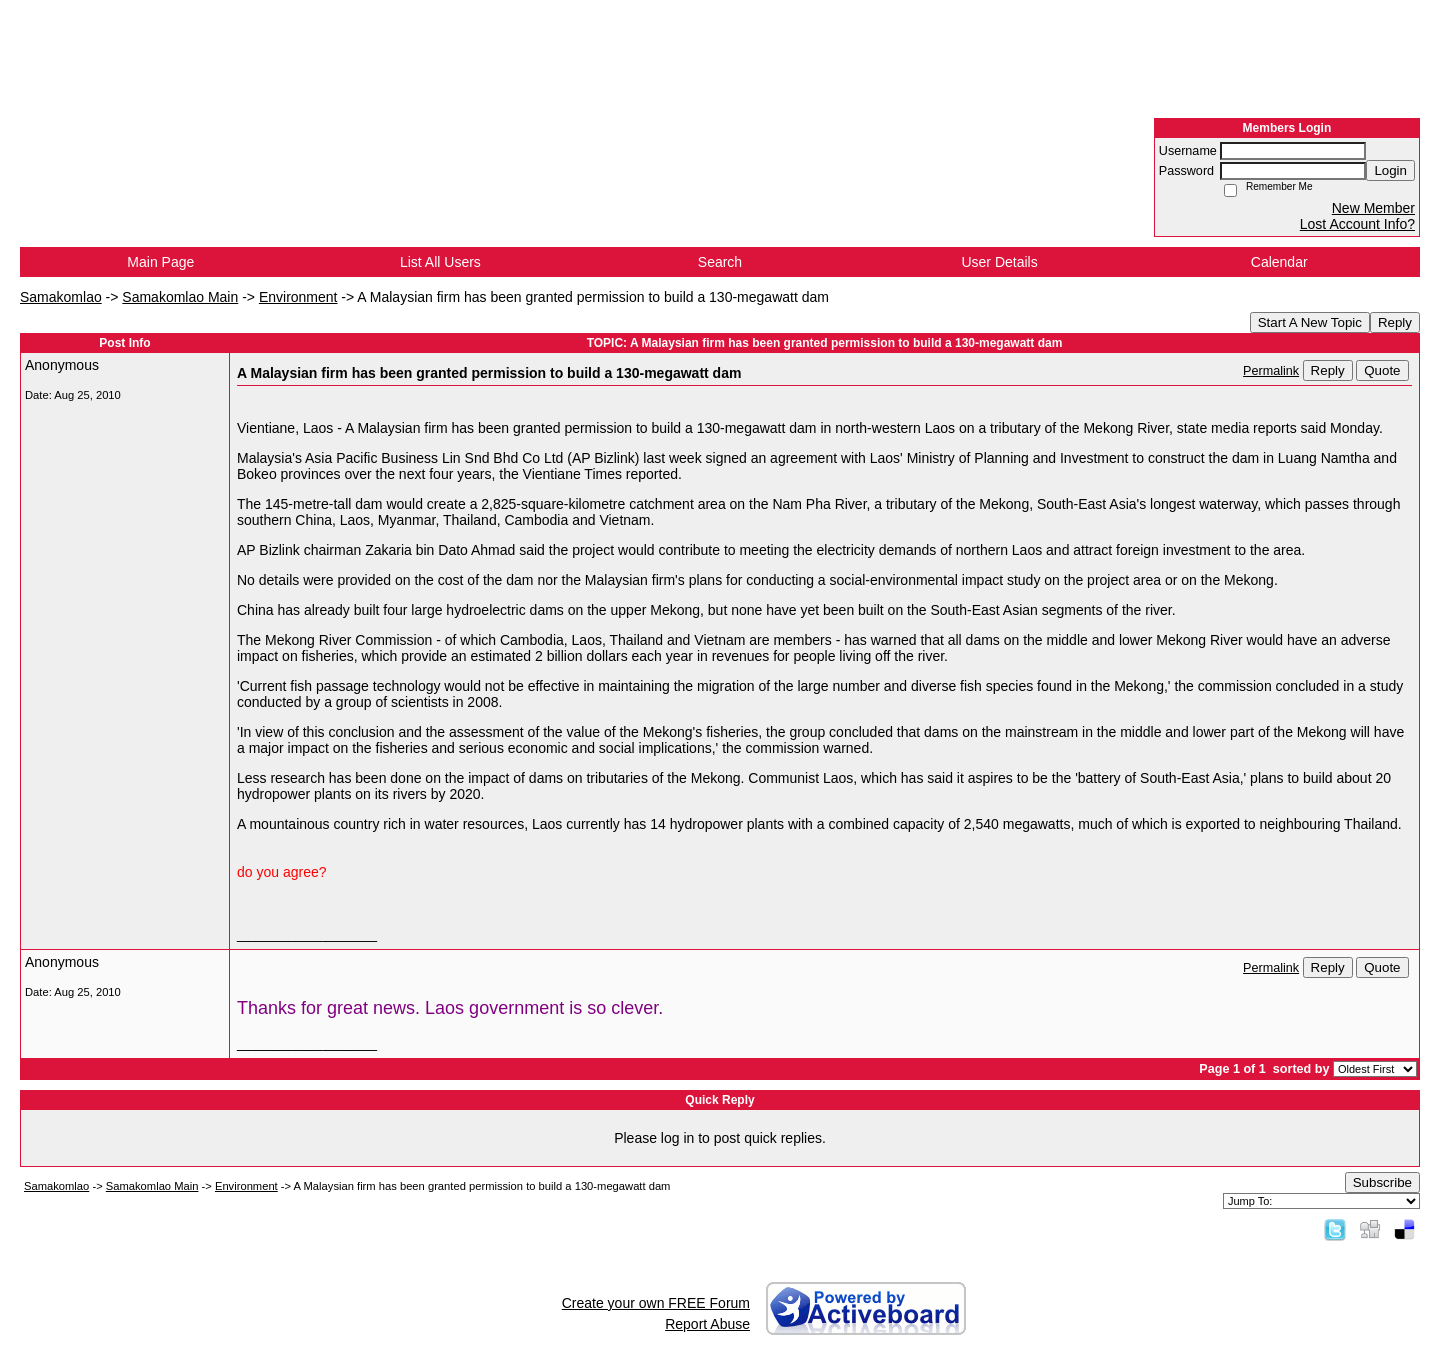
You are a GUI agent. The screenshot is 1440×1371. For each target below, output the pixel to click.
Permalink (1271, 371)
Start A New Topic (1310, 322)
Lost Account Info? (1357, 224)
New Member (1373, 208)
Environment (298, 297)
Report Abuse (707, 1324)
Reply (1395, 322)
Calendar (1279, 262)
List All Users (440, 262)
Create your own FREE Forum (656, 1303)
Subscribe (1382, 1182)
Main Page (160, 262)
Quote (1382, 370)
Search (720, 262)
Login (1390, 170)
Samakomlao (61, 297)
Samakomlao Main (180, 297)
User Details (999, 262)
